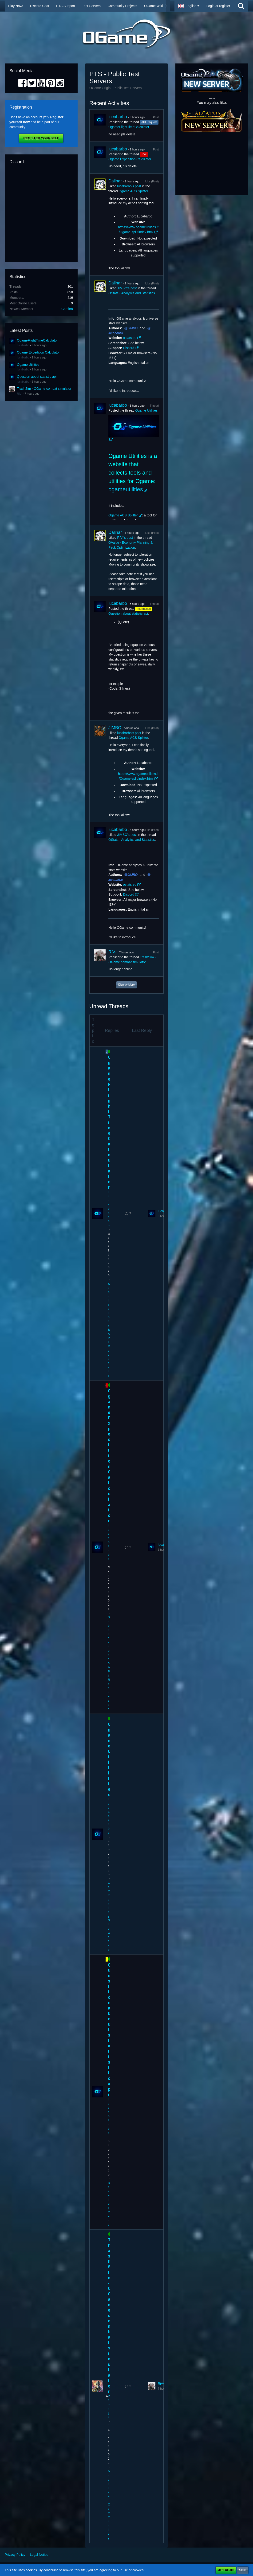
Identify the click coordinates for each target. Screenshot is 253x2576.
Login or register (218, 6)
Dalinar (115, 181)
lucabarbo (23, 345)
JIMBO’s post (127, 288)
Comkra (67, 309)
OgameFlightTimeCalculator (37, 340)
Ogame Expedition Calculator (38, 352)
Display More (126, 984)
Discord (128, 348)
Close (242, 2570)
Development (109, 2203)
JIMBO (132, 328)
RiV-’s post (125, 537)
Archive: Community (109, 2505)
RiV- (19, 393)
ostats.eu (129, 338)
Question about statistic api (36, 376)
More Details (225, 2570)
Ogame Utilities (28, 364)
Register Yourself (41, 138)
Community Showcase (109, 1916)
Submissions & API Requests (109, 1329)
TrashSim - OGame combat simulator (44, 388)
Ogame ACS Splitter (133, 191)
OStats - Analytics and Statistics (131, 293)
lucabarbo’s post (129, 186)
